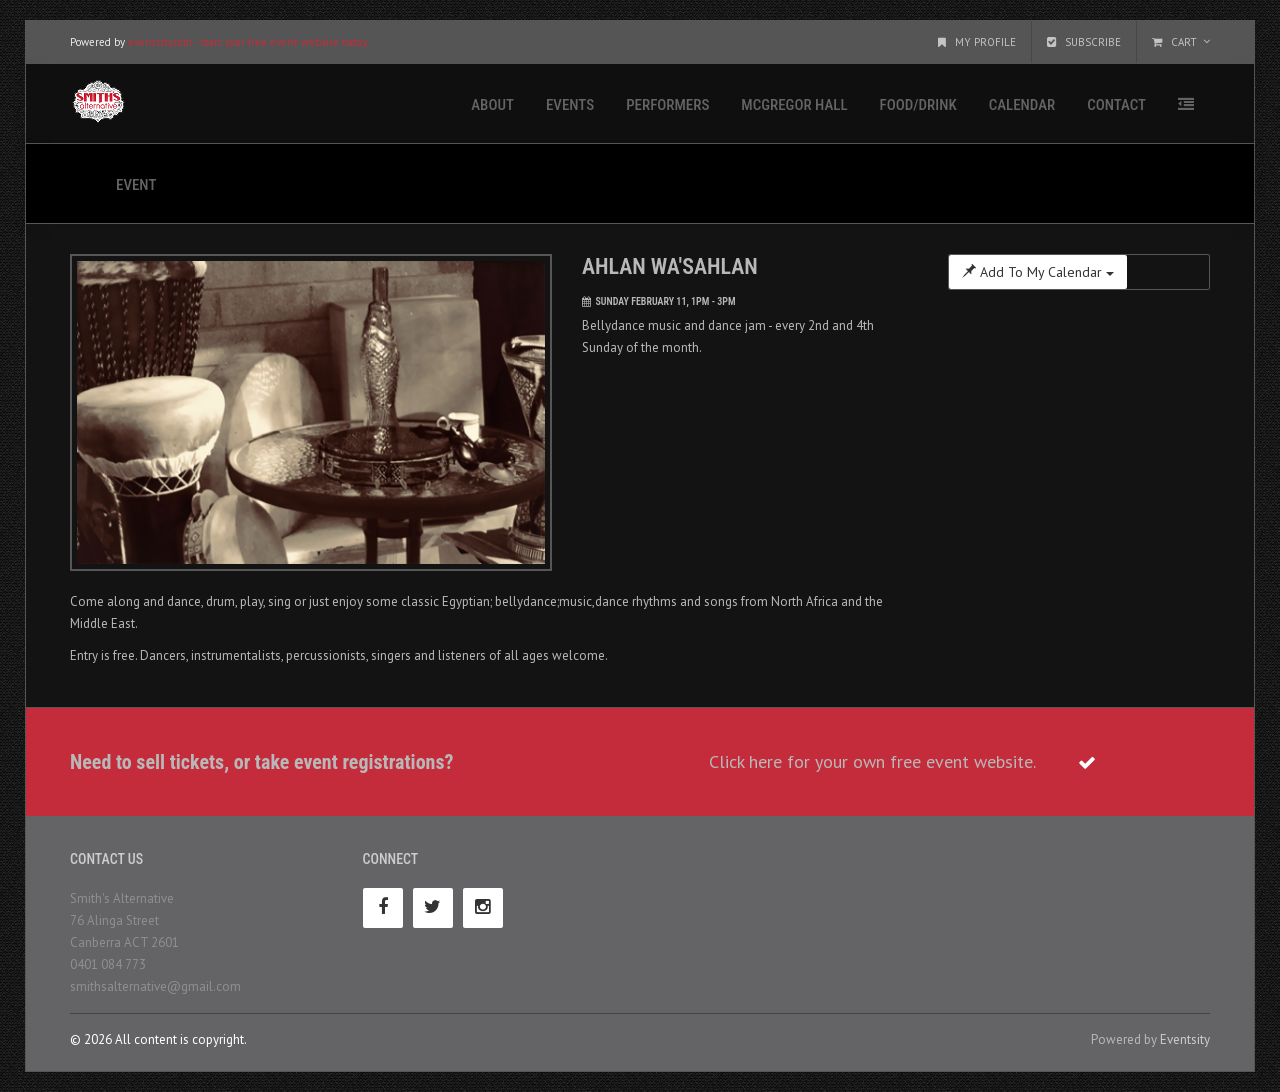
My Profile (977, 42)
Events (570, 105)
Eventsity (1185, 1039)
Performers (667, 105)
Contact (1116, 105)
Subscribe (1084, 42)
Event (136, 185)
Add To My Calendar (1038, 272)
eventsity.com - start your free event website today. (248, 42)
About (492, 105)
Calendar (1022, 105)
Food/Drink (918, 105)
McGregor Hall (794, 105)
